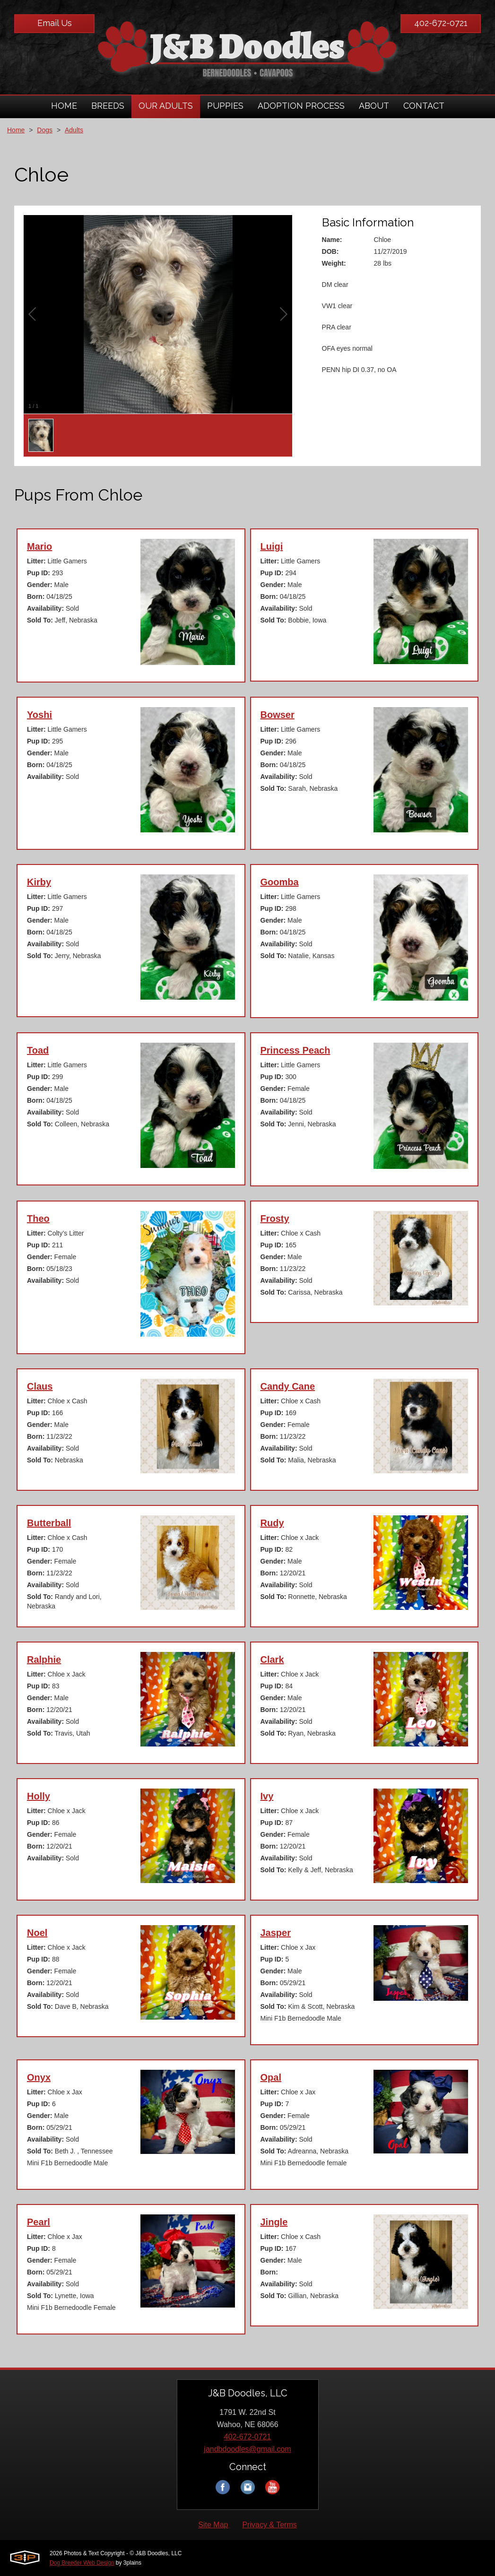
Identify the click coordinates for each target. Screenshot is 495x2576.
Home (16, 130)
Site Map (213, 2525)
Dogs (44, 130)
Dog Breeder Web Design (82, 2562)
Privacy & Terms (269, 2525)
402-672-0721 (441, 23)
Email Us (54, 23)
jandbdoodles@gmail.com (247, 2449)
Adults (74, 130)
